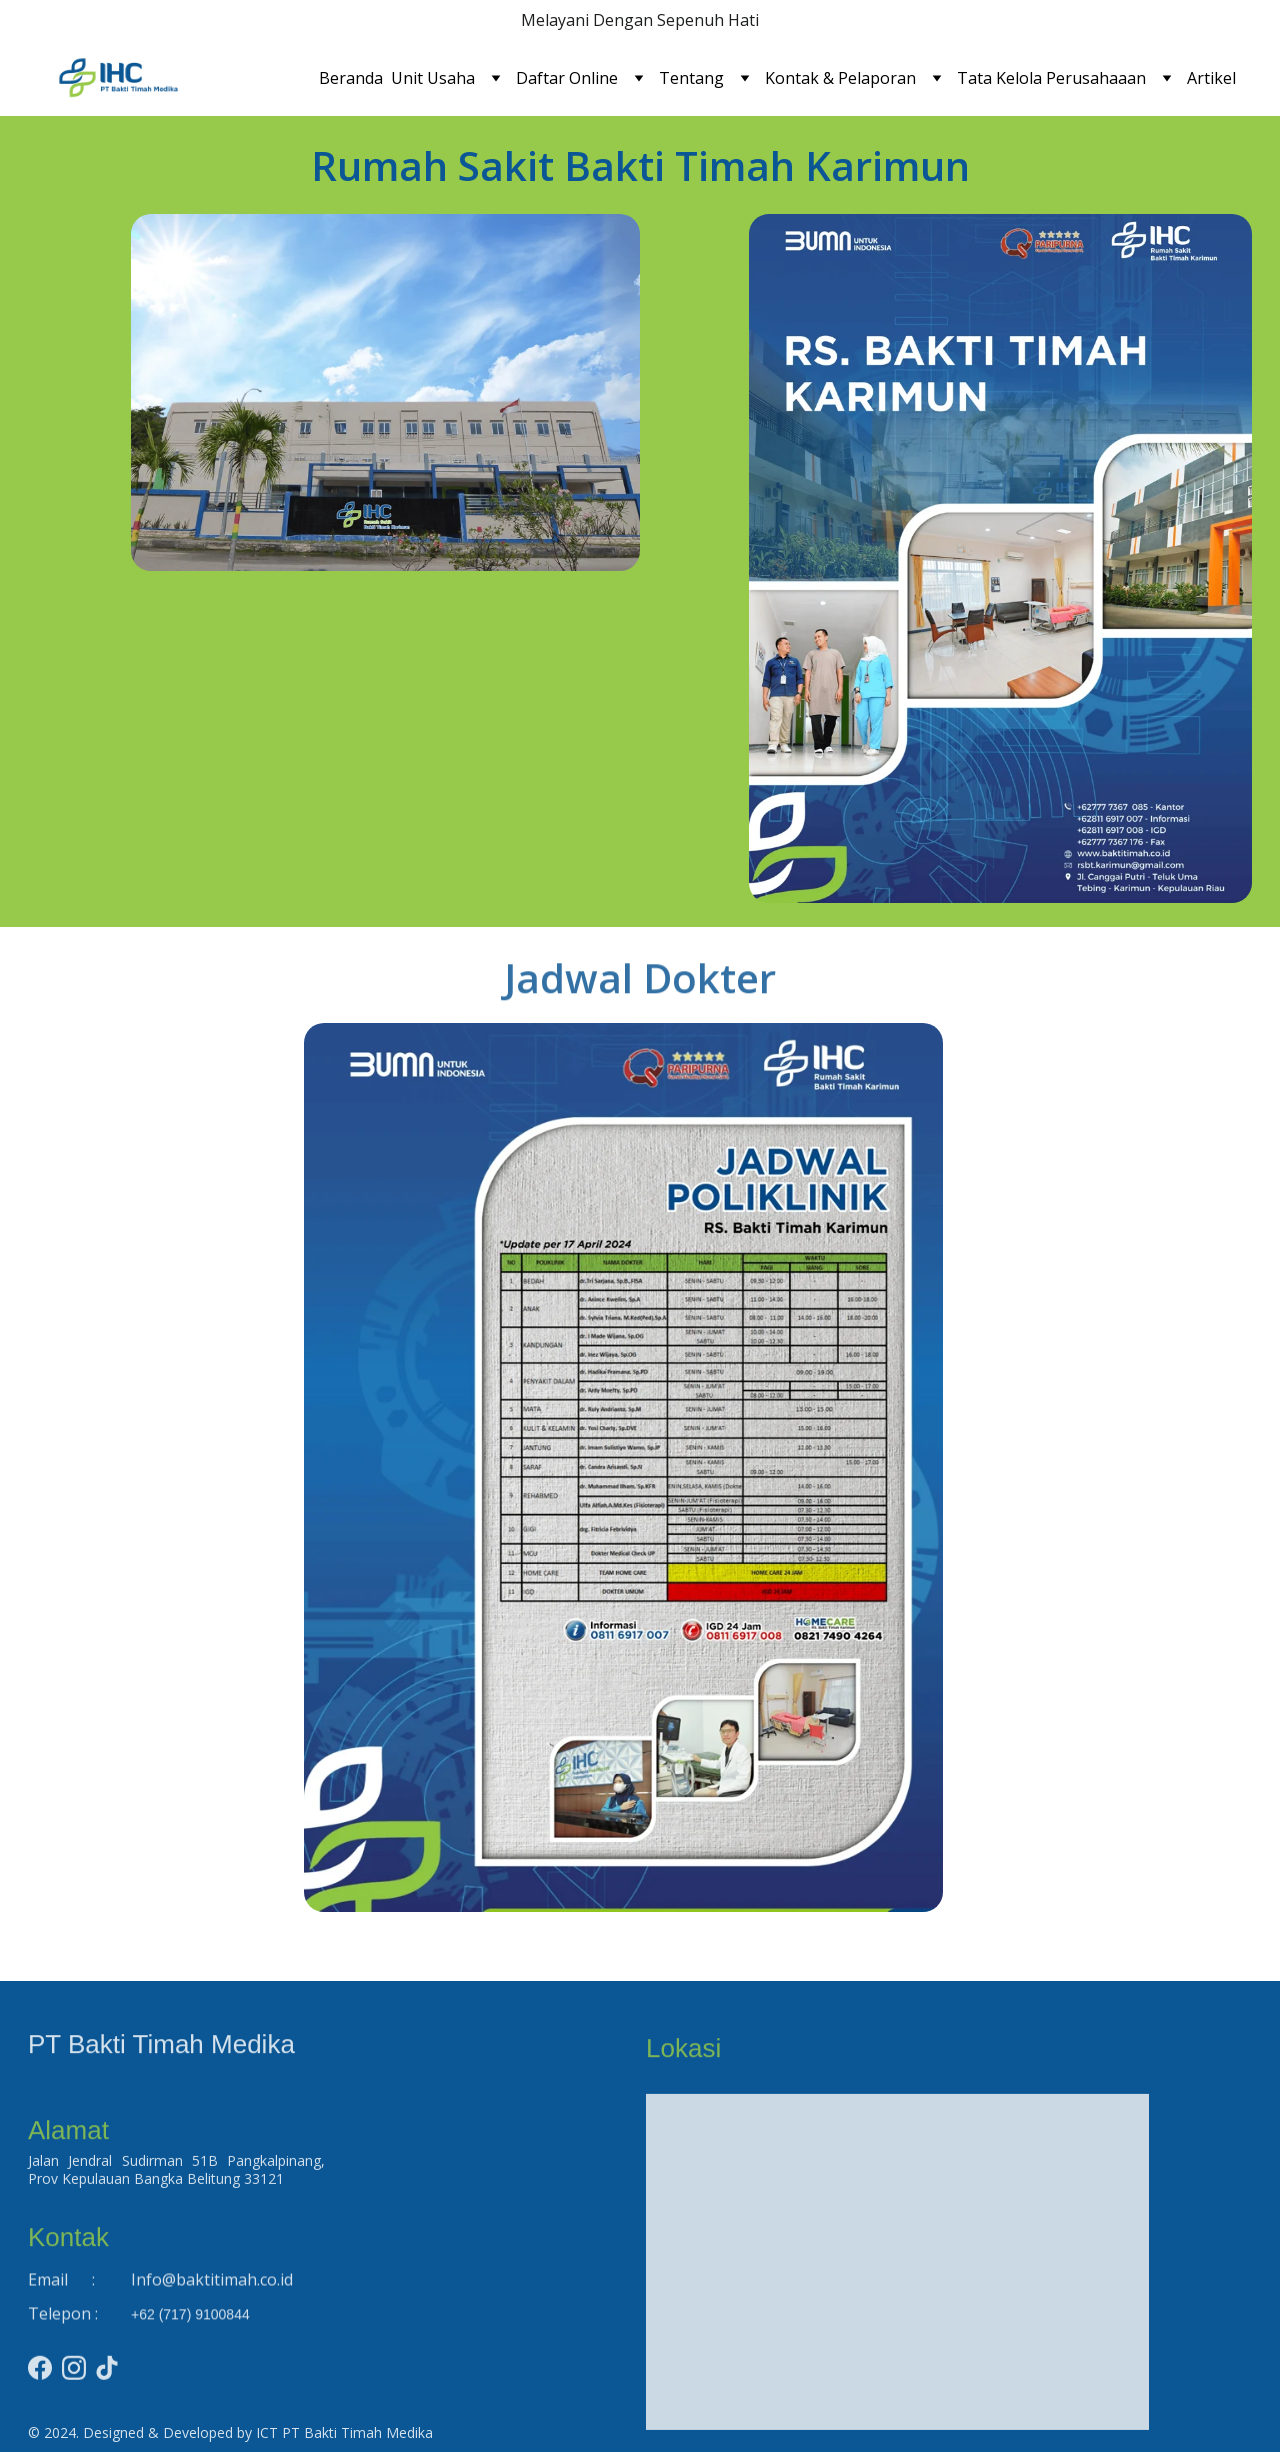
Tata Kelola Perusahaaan (1051, 78)
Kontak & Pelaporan (840, 78)
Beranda (351, 78)
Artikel (1211, 78)
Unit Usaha (433, 78)
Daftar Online (567, 78)
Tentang (691, 78)
